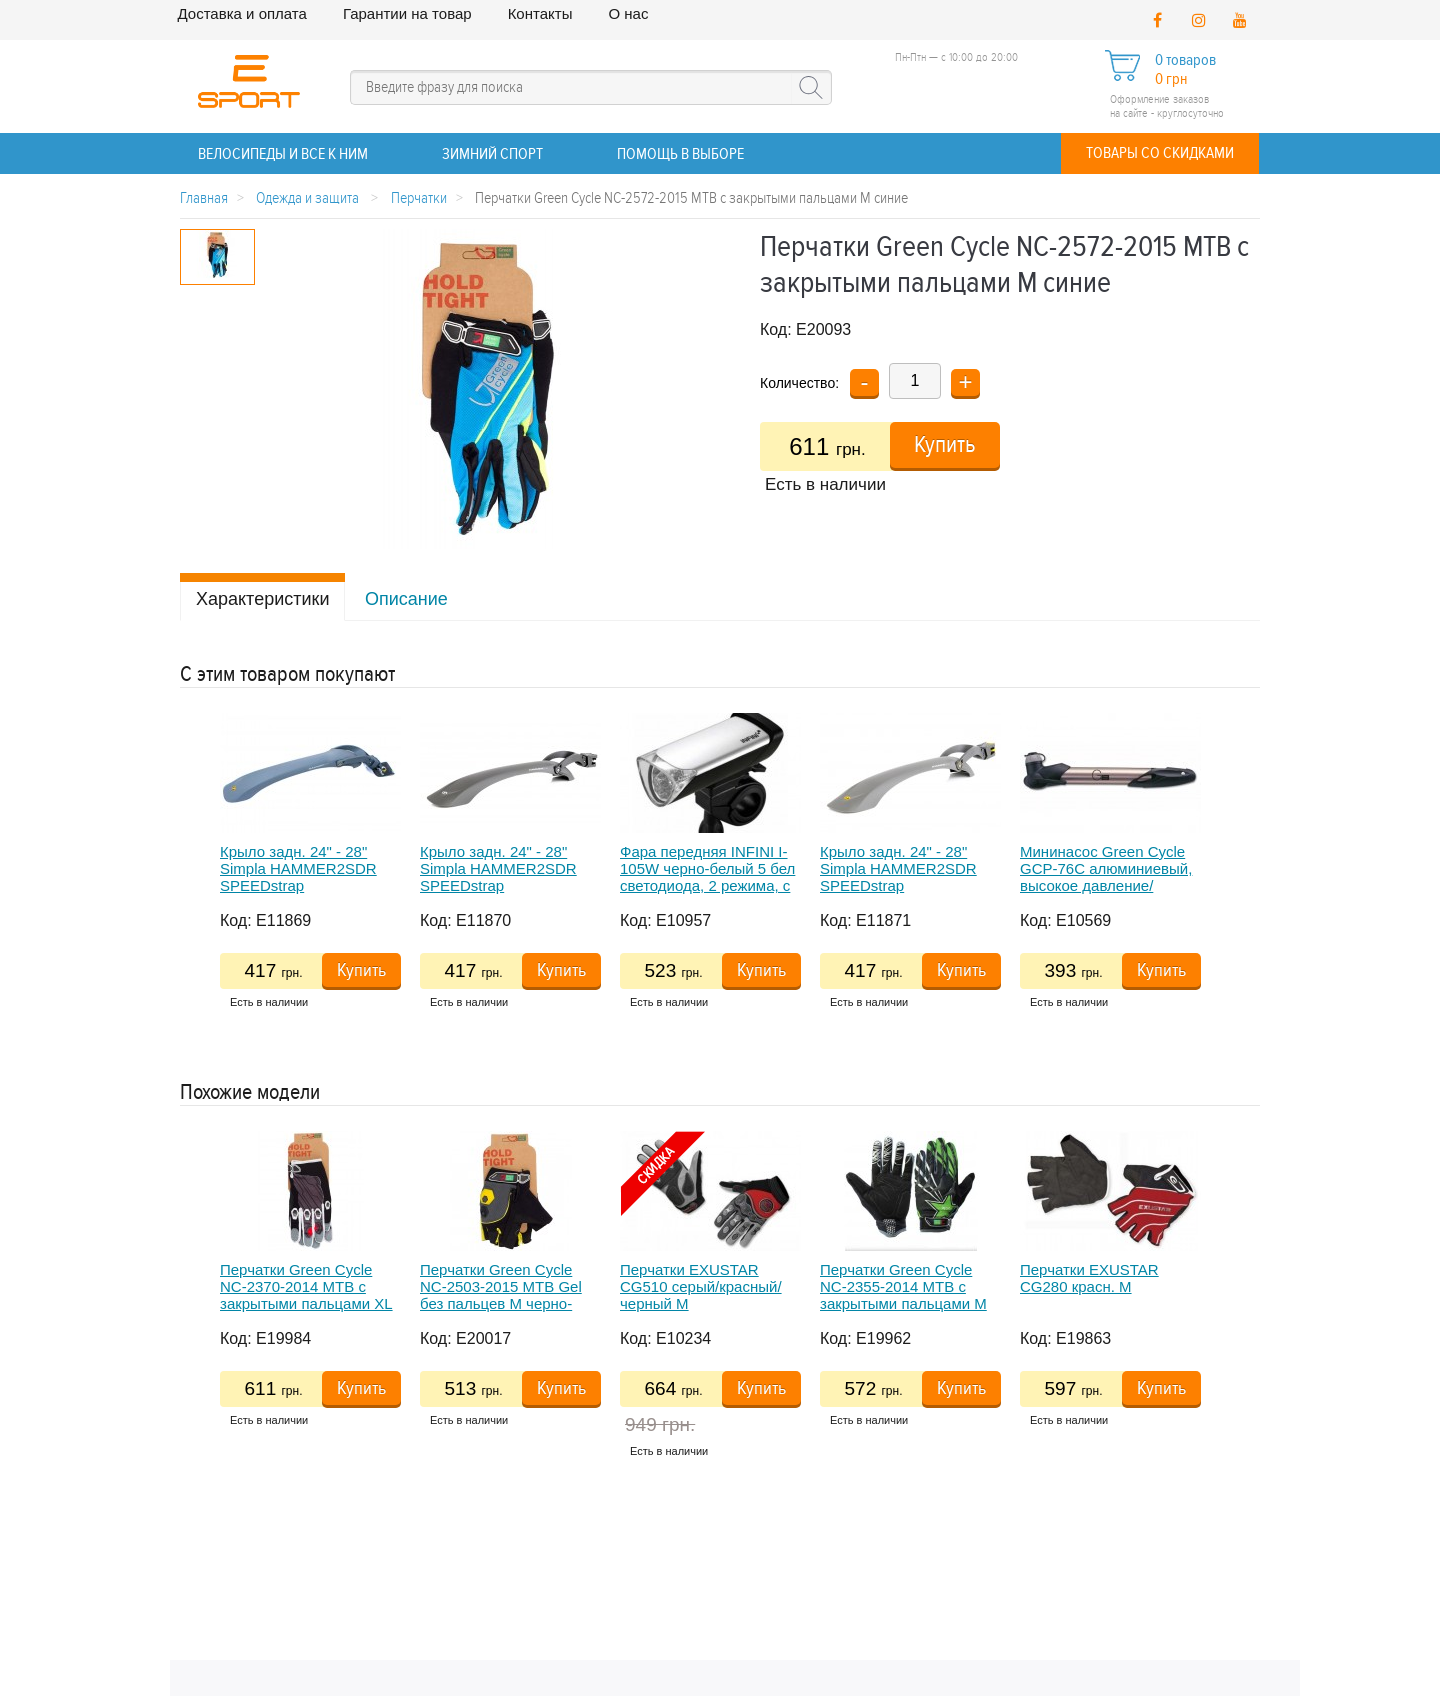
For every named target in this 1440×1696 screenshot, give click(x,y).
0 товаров (1185, 60)
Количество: (799, 383)
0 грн (1171, 79)
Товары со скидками (1160, 153)
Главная (204, 198)
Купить (945, 445)
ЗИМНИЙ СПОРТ (492, 154)
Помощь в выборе (680, 154)
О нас (628, 13)
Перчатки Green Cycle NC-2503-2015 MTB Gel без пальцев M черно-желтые (501, 1295)
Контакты (540, 13)
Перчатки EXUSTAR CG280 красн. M (1089, 1278)
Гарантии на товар (407, 13)
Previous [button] (190, 883)
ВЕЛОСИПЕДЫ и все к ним (283, 154)
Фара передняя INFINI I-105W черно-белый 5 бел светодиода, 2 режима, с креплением (707, 877)
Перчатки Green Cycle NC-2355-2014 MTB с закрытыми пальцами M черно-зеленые (903, 1295)
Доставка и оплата (242, 13)
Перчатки (419, 198)
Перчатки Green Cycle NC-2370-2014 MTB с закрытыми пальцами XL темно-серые (306, 1295)
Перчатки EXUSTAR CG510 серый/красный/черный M (701, 1287)
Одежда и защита (309, 198)
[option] (320, 868)
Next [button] (1213, 883)
